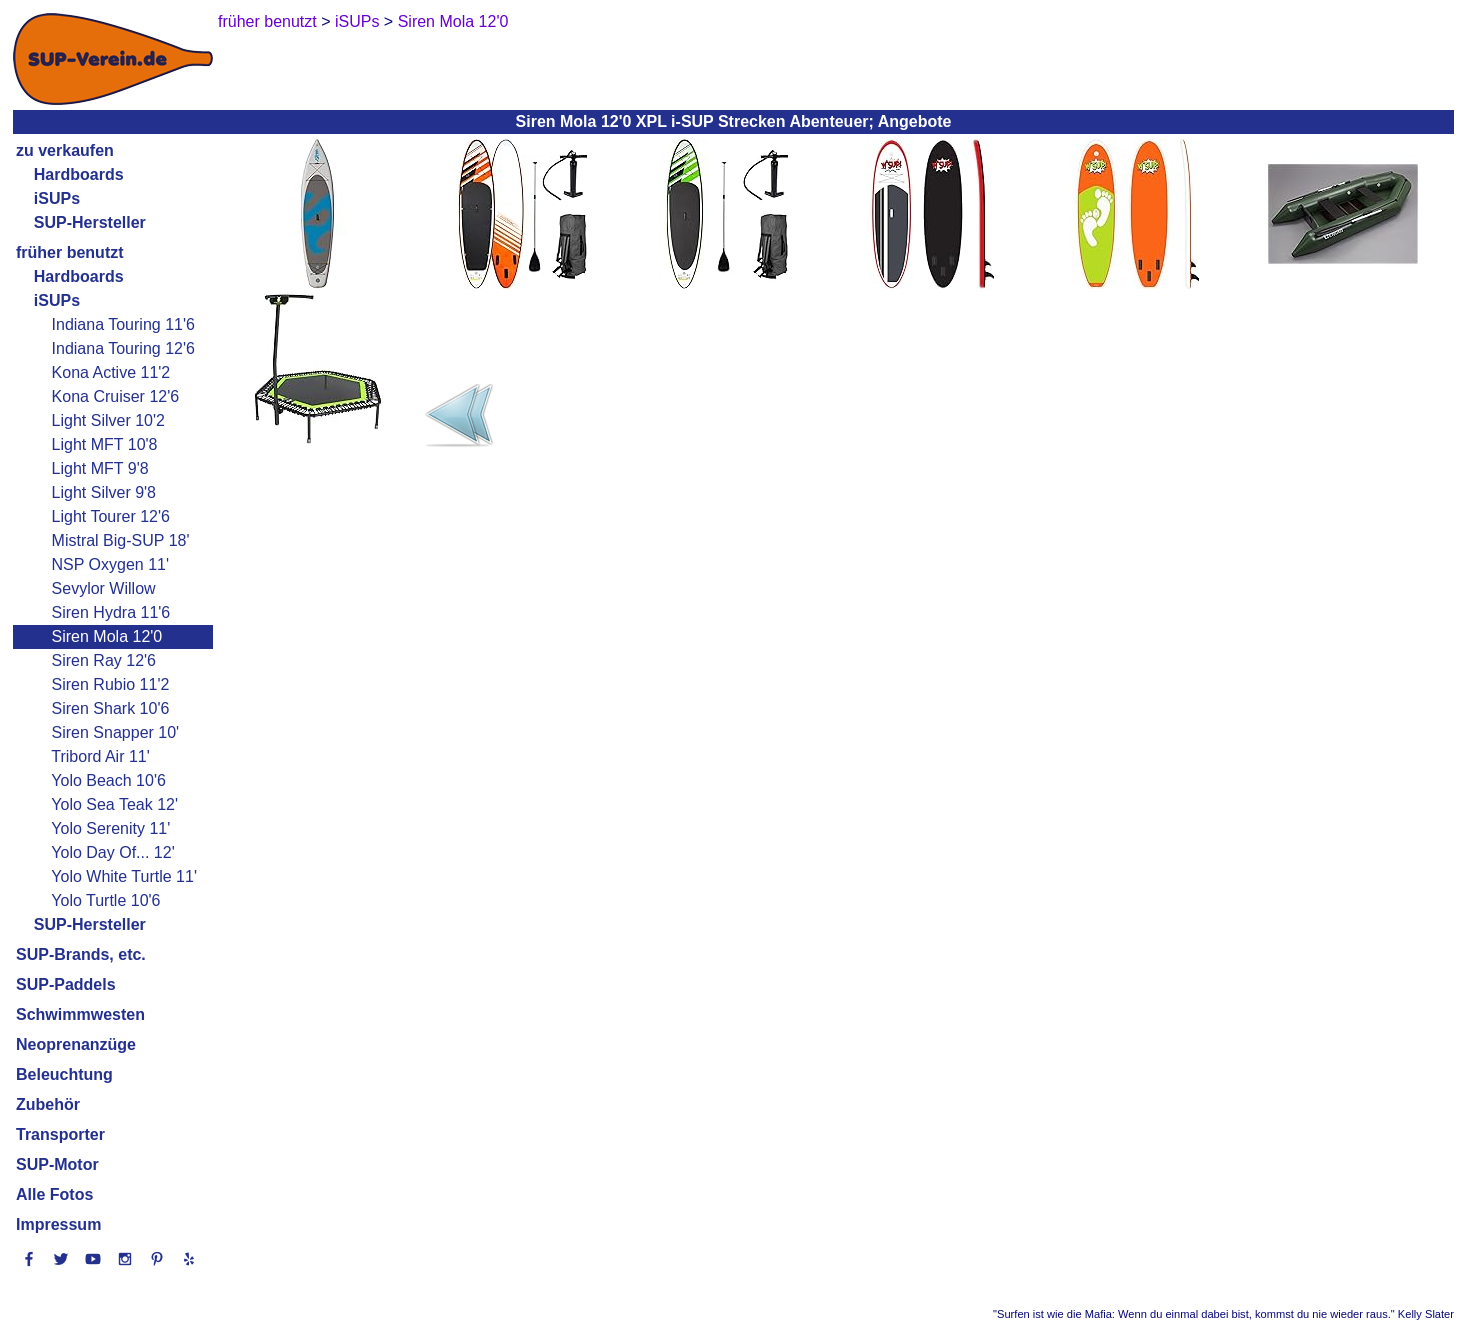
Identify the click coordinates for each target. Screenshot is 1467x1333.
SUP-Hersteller (90, 222)
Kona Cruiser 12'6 (116, 396)
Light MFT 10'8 (105, 444)
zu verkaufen (65, 150)
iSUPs (57, 198)
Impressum (58, 1224)
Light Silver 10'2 (108, 420)
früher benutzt (70, 252)
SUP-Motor (57, 1164)
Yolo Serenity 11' (110, 828)
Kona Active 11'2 (111, 372)
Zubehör (48, 1104)
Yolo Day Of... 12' (112, 852)
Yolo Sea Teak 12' (114, 804)
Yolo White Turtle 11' (124, 876)
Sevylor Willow (104, 588)
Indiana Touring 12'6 (123, 348)
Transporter (60, 1134)
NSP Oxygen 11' (111, 564)
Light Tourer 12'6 (111, 516)
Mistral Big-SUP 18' (121, 540)
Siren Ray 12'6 (104, 660)
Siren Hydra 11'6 (111, 612)
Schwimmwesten (80, 1014)
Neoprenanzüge (76, 1044)
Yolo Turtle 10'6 (105, 900)
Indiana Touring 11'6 (123, 324)
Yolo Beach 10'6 (108, 780)
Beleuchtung (64, 1074)
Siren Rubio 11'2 (111, 684)
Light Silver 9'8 (104, 492)
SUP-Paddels (66, 984)
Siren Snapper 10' (116, 732)
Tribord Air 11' (100, 756)
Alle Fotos (54, 1194)
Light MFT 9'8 (100, 468)
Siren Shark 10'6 (111, 708)
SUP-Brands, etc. (81, 954)
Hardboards (79, 174)
